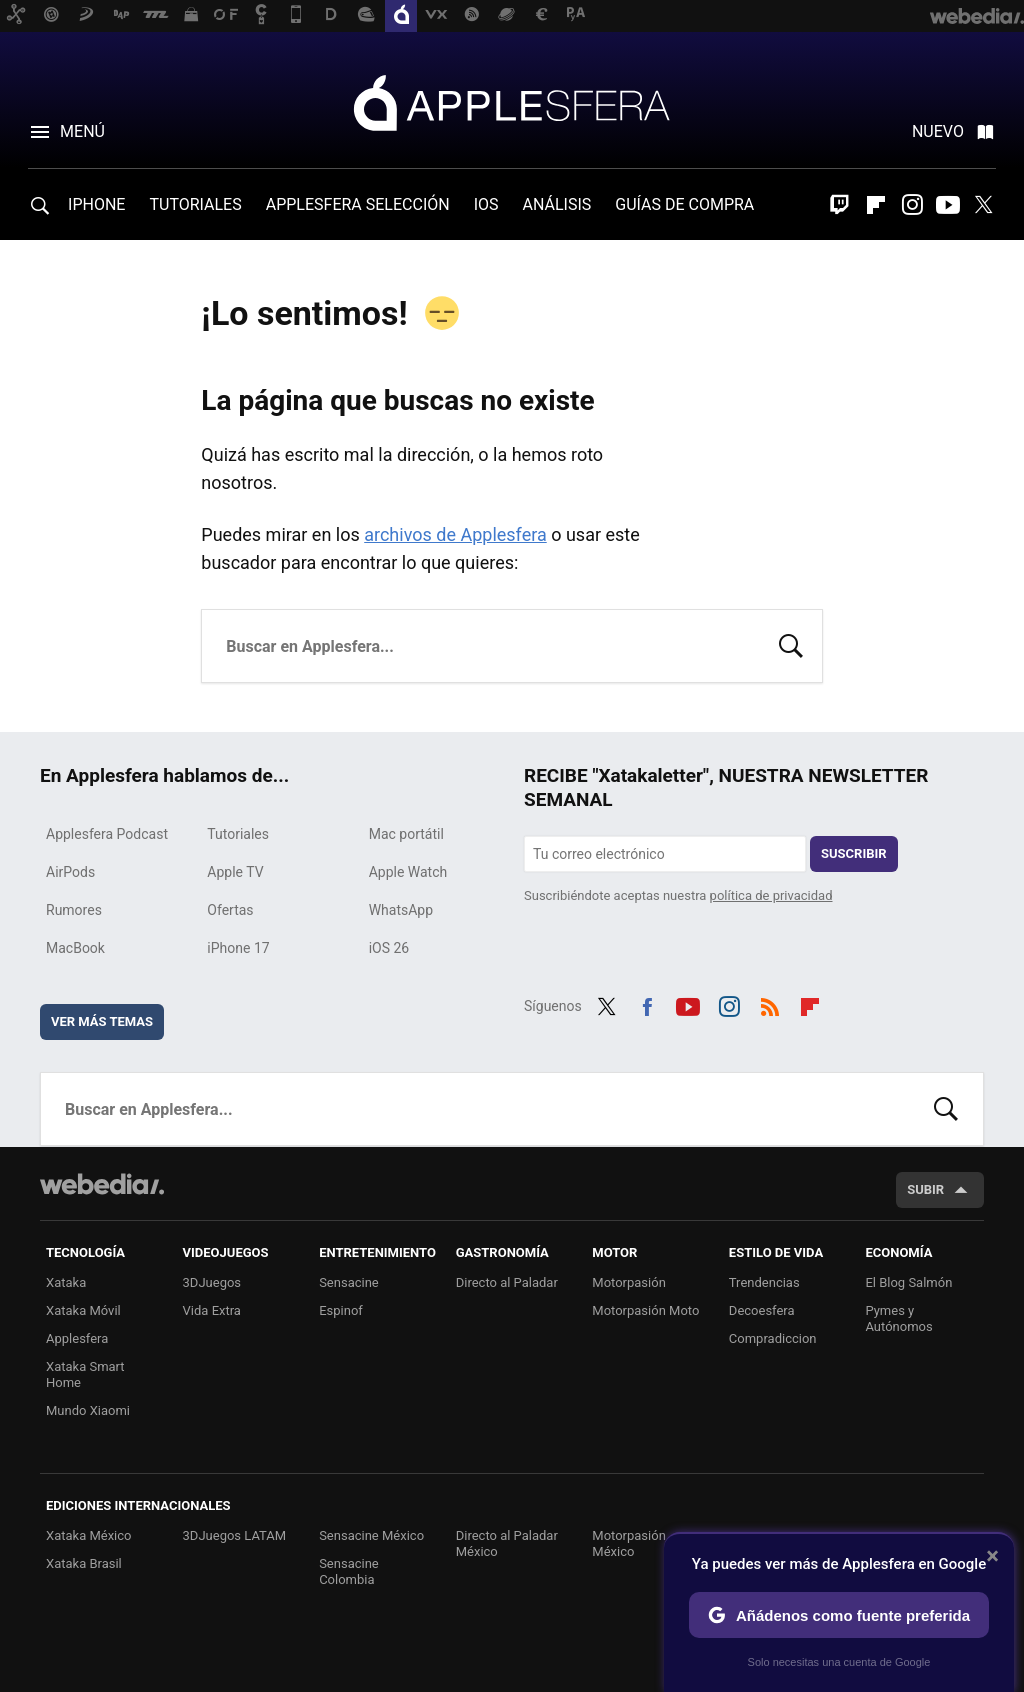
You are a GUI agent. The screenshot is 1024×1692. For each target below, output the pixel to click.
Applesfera (512, 102)
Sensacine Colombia (349, 1571)
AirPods (70, 872)
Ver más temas (102, 1021)
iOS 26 (389, 948)
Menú (82, 131)
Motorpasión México (629, 1543)
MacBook (75, 948)
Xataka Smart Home (85, 1374)
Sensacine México (371, 1535)
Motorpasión (629, 1282)
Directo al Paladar (507, 1282)
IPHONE (96, 204)
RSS (770, 1004)
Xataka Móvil (83, 1310)
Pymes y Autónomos (898, 1318)
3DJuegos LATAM (235, 1535)
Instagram (912, 205)
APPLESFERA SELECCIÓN (358, 204)
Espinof (341, 1310)
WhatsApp (401, 910)
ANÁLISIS (557, 204)
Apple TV (235, 872)
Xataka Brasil (84, 1563)
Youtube (948, 205)
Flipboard (876, 205)
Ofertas (230, 910)
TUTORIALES (195, 204)
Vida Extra (212, 1310)
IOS (486, 204)
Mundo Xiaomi (88, 1410)
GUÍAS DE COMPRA (684, 204)
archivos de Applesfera (455, 534)
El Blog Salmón (908, 1282)
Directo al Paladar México (507, 1543)
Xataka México (89, 1535)
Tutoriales (238, 834)
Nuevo (938, 131)
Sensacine (349, 1282)
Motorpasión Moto (645, 1310)
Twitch (840, 205)
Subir (925, 1189)
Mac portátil (406, 834)
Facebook (647, 1004)
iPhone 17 (238, 948)
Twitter (984, 205)
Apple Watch (408, 872)
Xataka (66, 1282)
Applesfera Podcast (107, 834)
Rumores (74, 910)
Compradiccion (773, 1338)
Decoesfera (762, 1310)
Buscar (791, 644)
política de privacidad (771, 895)
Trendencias (764, 1282)
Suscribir (854, 853)
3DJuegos (212, 1282)
